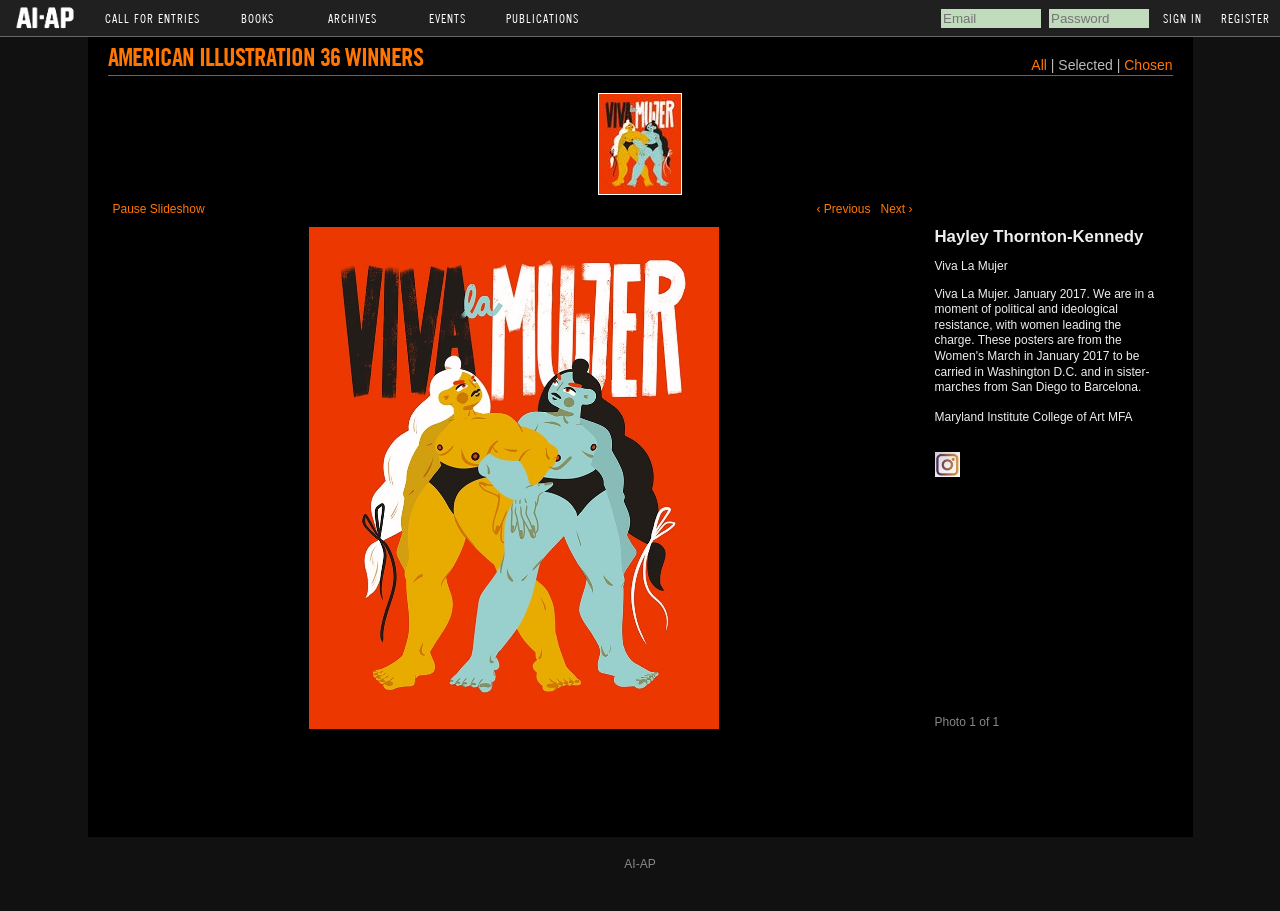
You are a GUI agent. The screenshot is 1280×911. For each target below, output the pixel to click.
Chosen (1148, 65)
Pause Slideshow (159, 209)
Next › (896, 209)
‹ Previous (843, 209)
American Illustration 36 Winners (265, 56)
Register (1245, 18)
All (1039, 65)
